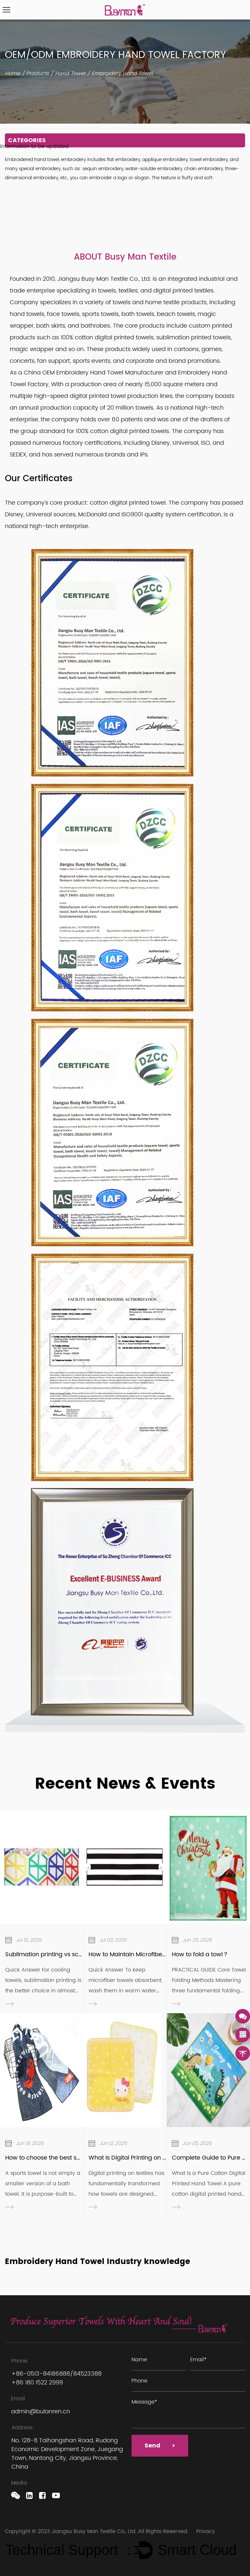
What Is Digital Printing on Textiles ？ (140, 2157)
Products (37, 73)
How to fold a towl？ (200, 1954)
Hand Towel (70, 73)
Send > (160, 2445)
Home (12, 73)
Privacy (205, 2531)
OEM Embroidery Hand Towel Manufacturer (102, 372)
